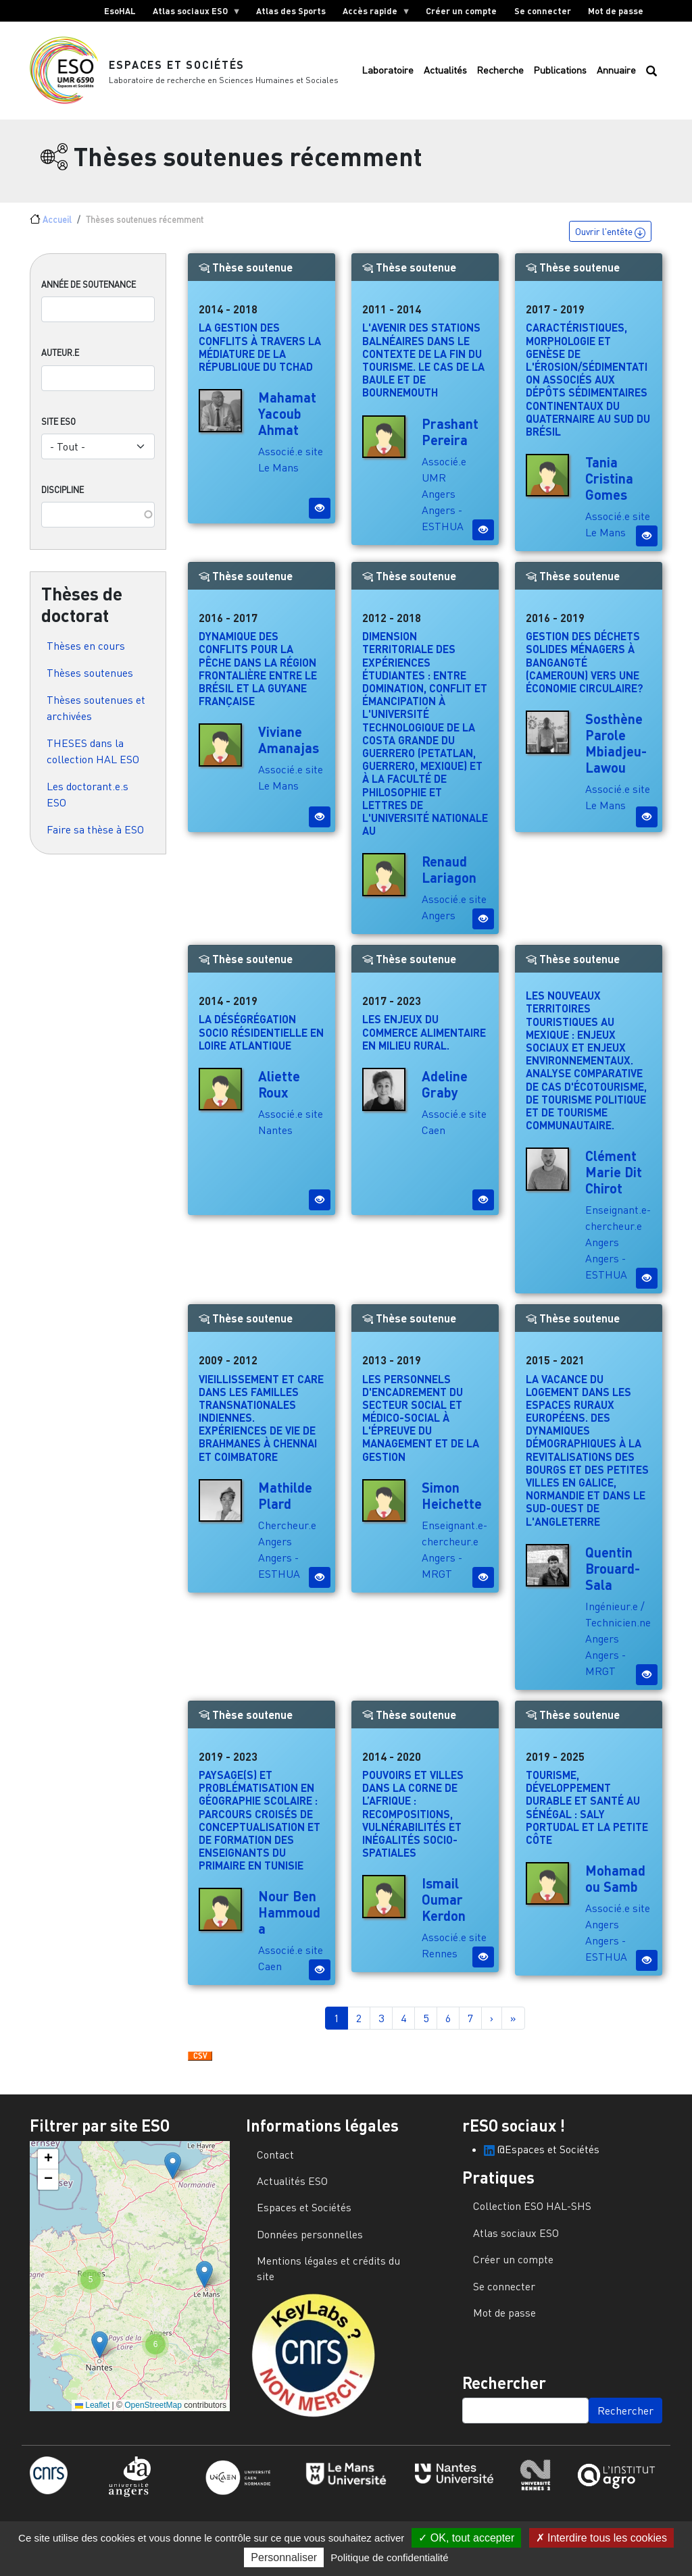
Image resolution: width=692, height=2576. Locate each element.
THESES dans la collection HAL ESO (93, 760)
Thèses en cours (86, 654)
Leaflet (92, 2414)
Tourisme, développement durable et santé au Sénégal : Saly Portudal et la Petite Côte (587, 1816)
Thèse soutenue (246, 276)
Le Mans (278, 477)
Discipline (62, 498)
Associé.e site (290, 460)
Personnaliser (284, 2557)
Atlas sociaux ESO (192, 13)
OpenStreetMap (153, 2414)
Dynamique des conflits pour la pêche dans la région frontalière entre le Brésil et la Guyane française (258, 678)
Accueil (57, 228)
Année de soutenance (88, 293)
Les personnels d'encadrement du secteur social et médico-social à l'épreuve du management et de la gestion (420, 1426)
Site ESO (58, 430)
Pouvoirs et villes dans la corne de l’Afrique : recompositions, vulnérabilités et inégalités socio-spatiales (413, 1822)
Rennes (440, 1962)
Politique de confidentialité (389, 2557)
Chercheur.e (287, 1534)
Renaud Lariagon (449, 878)
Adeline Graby (445, 1093)
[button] (172, 2174)
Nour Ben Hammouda (289, 1921)
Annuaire (616, 74)
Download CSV (200, 2066)
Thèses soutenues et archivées (96, 716)
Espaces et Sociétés (178, 69)
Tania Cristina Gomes (609, 487)
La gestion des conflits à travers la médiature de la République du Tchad (260, 356)
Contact (275, 2163)
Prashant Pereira (450, 440)
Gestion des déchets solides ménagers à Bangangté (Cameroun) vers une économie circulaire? (584, 671)
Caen (433, 1138)
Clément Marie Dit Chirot (613, 1181)
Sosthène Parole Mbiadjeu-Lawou (616, 752)
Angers (438, 502)
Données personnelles (310, 2243)
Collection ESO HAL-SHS (532, 2215)
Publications (560, 74)
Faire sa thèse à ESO (95, 838)
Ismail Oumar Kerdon (444, 1908)
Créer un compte (461, 10)
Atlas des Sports (291, 10)
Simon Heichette (452, 1504)
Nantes (275, 1138)
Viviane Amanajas (288, 749)
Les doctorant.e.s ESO (87, 803)
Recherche (500, 74)
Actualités (445, 74)
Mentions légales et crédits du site (328, 2277)
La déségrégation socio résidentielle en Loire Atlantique (261, 1041)
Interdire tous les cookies (601, 2538)
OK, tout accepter (466, 2538)
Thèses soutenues (90, 681)
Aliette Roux (279, 1093)
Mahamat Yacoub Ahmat (287, 422)
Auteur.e (60, 362)
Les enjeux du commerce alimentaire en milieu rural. (424, 1041)
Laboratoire (388, 74)
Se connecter (542, 10)
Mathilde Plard (285, 1504)
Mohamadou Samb (615, 1887)
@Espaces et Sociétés (541, 2158)
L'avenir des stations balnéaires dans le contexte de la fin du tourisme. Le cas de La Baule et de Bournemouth (423, 369)
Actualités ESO (292, 2189)
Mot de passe (615, 10)
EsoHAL (120, 10)
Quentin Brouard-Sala (612, 1577)
